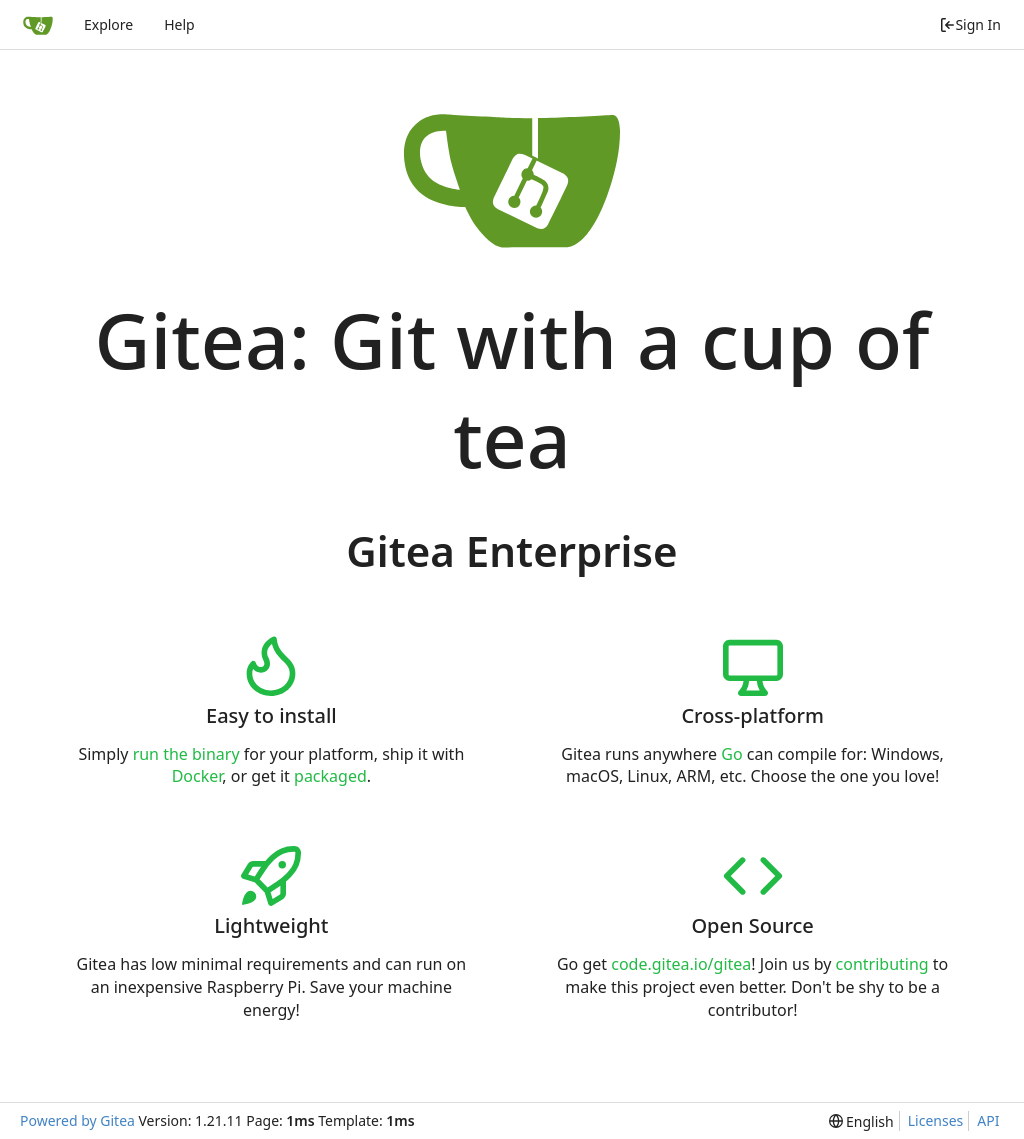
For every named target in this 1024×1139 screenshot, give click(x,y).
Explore (108, 24)
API (988, 1120)
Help (179, 24)
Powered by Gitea (77, 1120)
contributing (882, 964)
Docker (197, 776)
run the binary (186, 754)
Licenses (936, 1120)
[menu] (861, 1121)
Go (731, 754)
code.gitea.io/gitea (681, 964)
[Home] (38, 25)
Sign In (970, 24)
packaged (330, 776)
